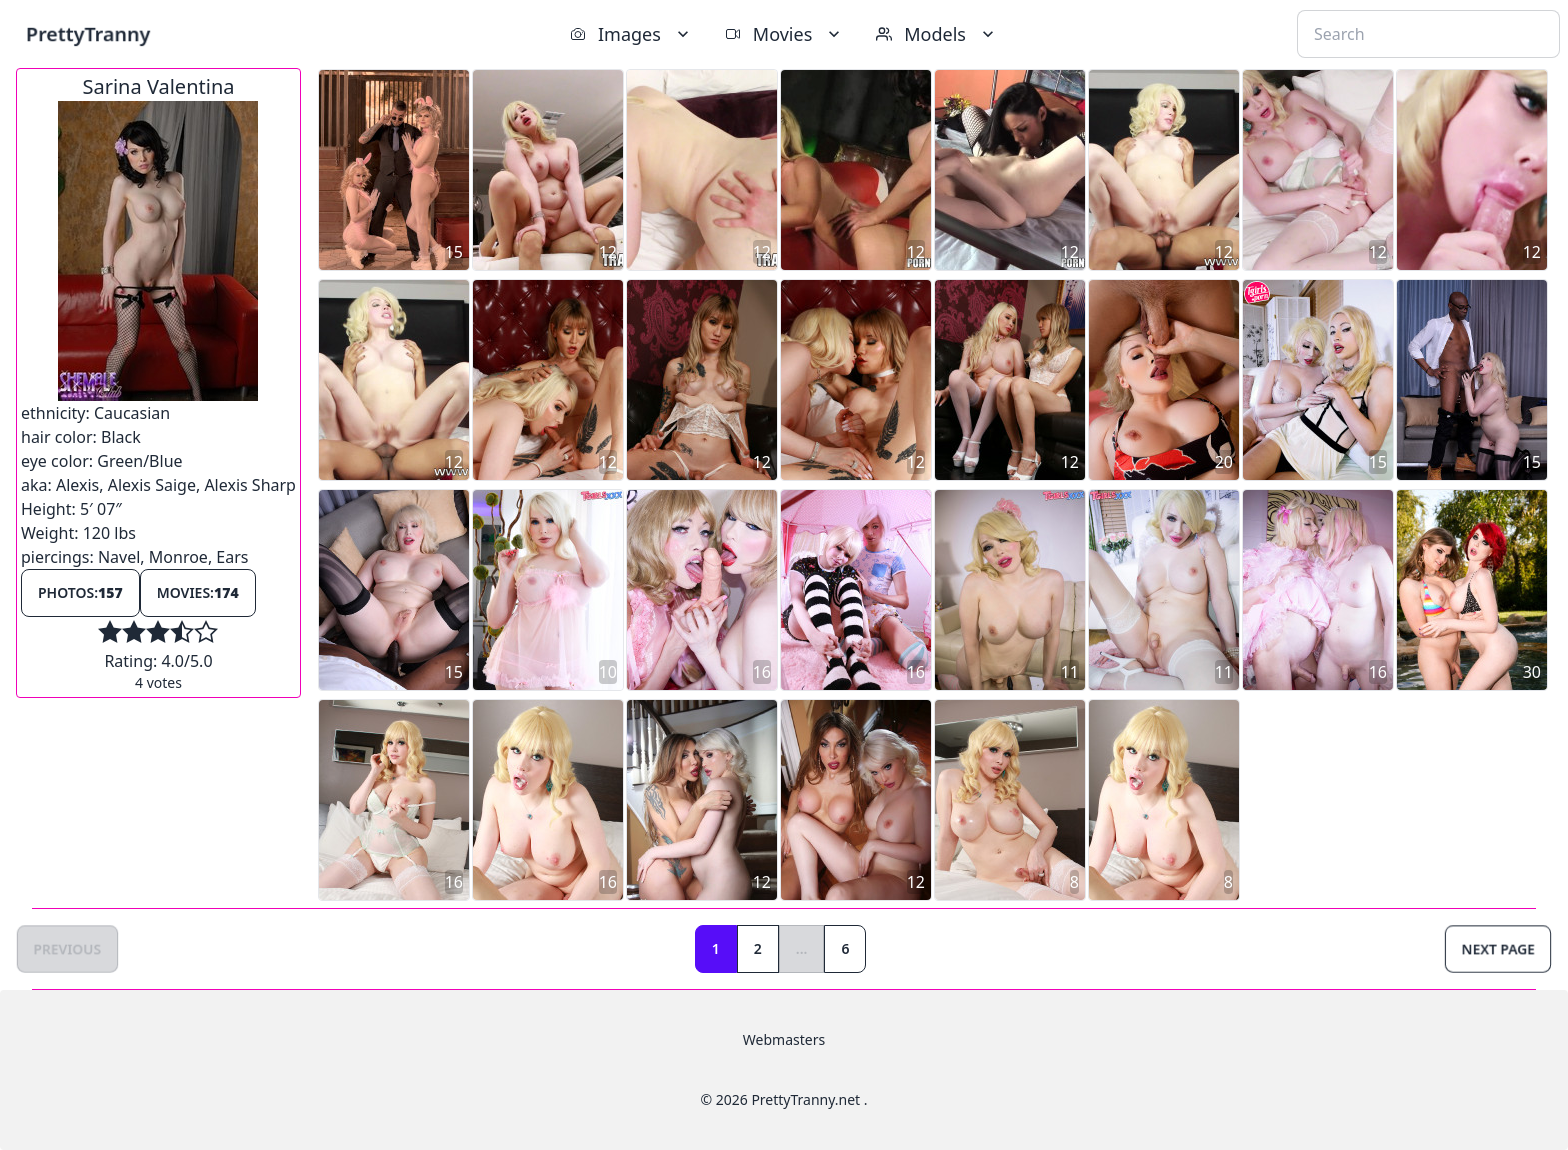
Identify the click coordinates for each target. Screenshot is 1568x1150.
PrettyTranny (88, 33)
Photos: (80, 592)
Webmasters (784, 1039)
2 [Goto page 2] (758, 948)
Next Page (1498, 948)
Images (631, 34)
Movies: (198, 592)
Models (937, 34)
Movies (784, 34)
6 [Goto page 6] (845, 948)
